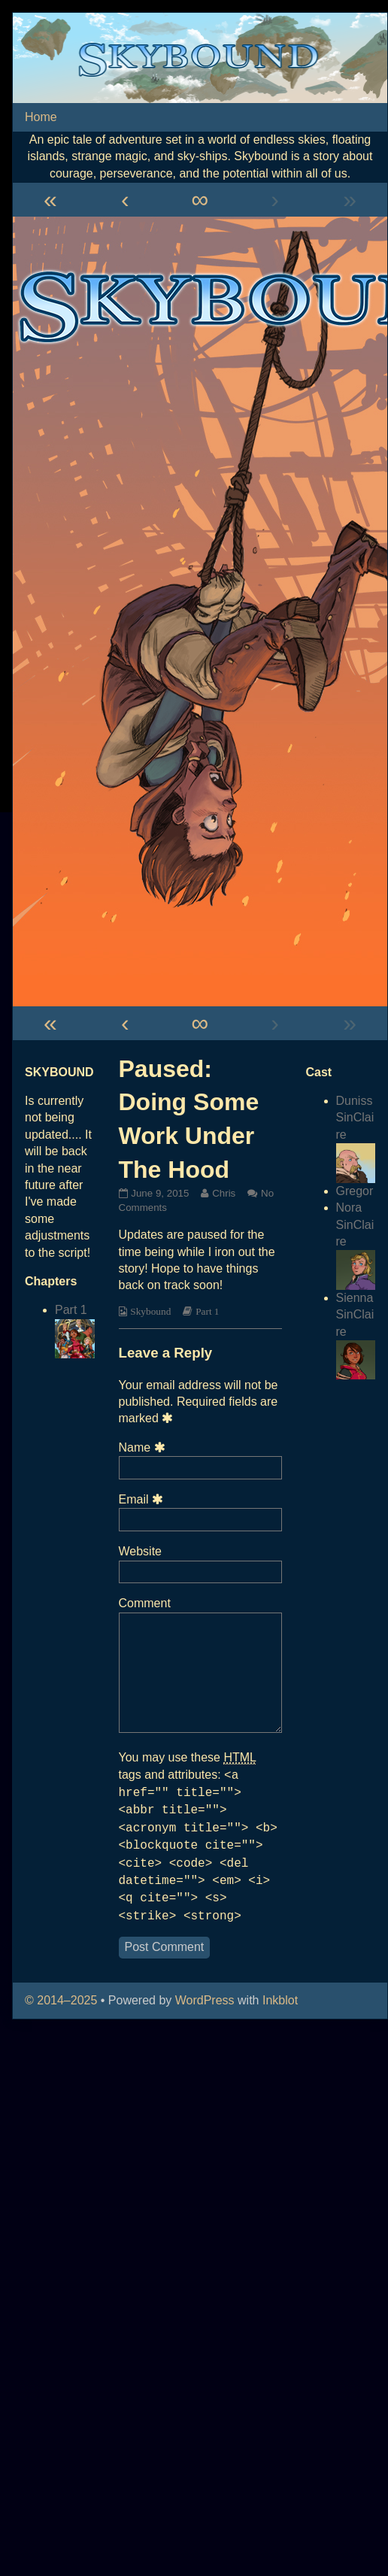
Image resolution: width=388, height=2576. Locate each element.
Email (143, 1499)
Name (144, 1447)
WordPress (205, 2000)
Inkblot (280, 2000)
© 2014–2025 (63, 2000)
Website (140, 1551)
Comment (145, 1603)
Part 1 (207, 1311)
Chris (223, 1193)
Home (41, 117)
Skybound (150, 1311)
